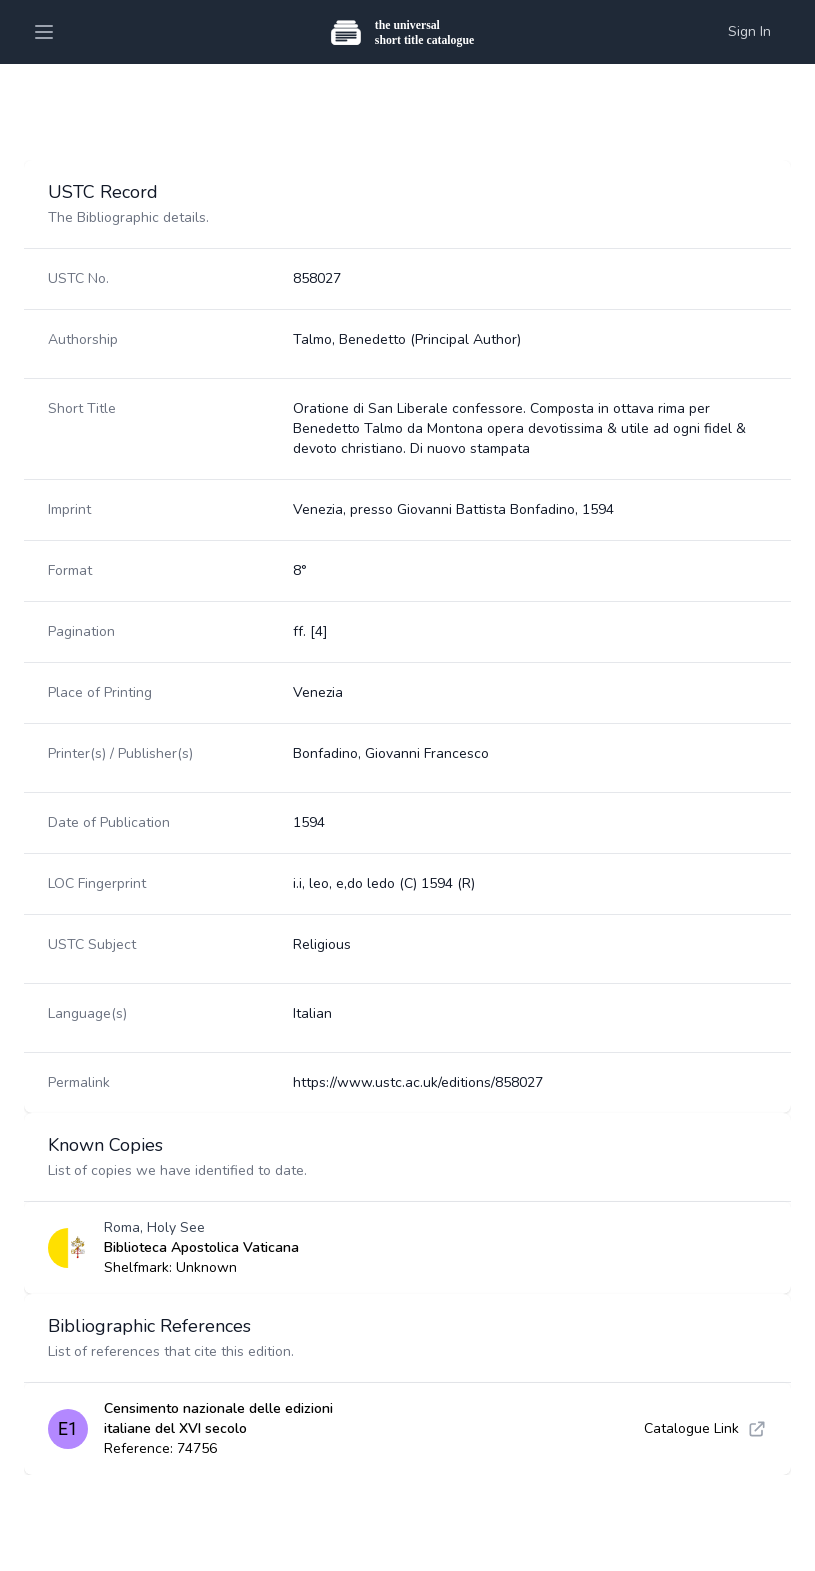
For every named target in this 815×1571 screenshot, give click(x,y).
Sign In (749, 31)
